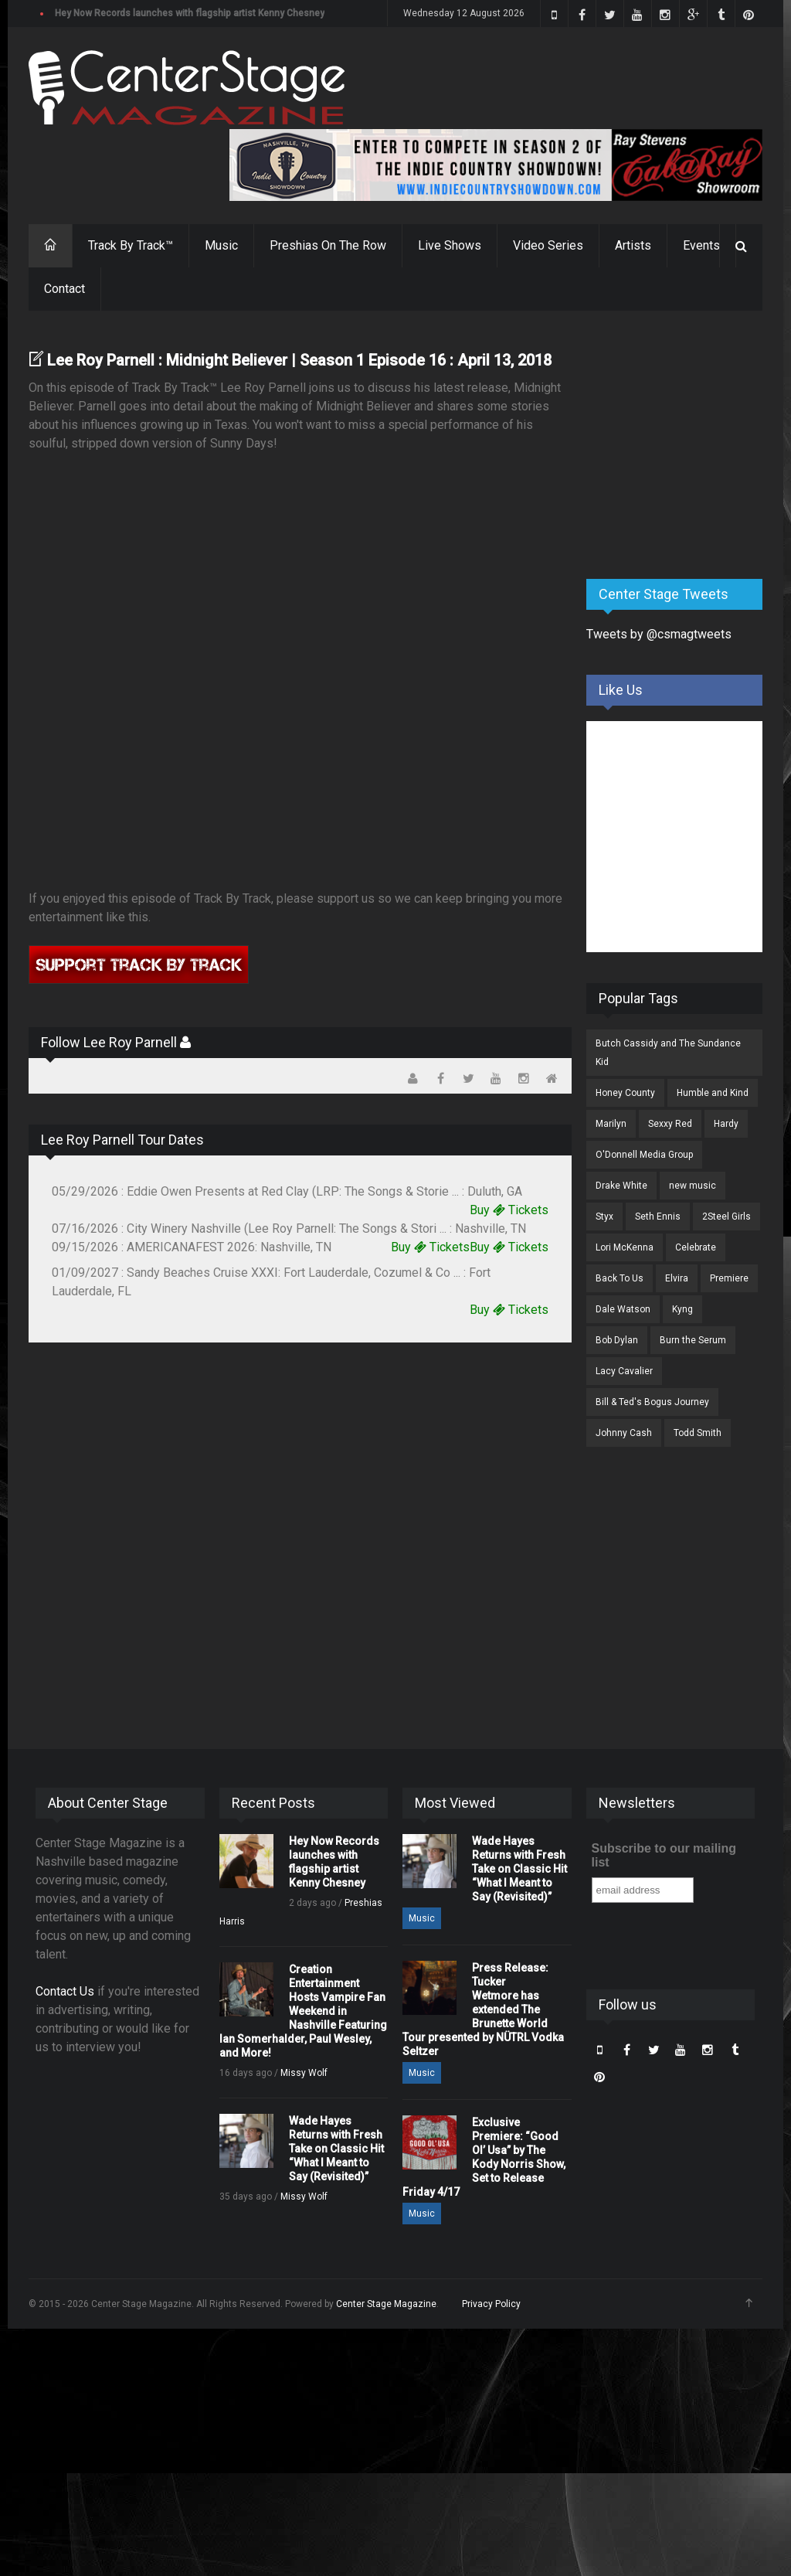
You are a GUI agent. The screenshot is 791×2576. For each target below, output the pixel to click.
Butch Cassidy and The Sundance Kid (668, 1052)
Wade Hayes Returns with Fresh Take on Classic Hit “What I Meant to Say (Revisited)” (336, 2149)
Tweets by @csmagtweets (659, 634)
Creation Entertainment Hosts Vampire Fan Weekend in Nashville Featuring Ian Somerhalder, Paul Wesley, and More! (303, 2011)
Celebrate (695, 1247)
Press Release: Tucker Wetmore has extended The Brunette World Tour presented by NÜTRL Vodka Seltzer (483, 2009)
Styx (604, 1216)
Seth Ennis (658, 1216)
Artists (633, 245)
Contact (64, 288)
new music (692, 1185)
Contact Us (65, 1991)
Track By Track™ (130, 245)
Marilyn (611, 1123)
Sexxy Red (670, 1123)
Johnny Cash (624, 1433)
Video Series (548, 245)
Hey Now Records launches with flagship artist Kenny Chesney (189, 13)
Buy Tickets (509, 1210)
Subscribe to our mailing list (664, 1855)
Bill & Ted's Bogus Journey (652, 1402)
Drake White (621, 1185)
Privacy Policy (491, 2304)
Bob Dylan (617, 1340)
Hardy (726, 1123)
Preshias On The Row (328, 245)
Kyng (682, 1309)
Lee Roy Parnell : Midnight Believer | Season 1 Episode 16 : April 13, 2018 (299, 360)
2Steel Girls (726, 1216)
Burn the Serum (693, 1340)
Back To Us (619, 1278)
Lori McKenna (625, 1247)
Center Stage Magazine (386, 2304)
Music (221, 245)
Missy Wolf (304, 2072)
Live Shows (449, 245)
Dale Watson (623, 1309)
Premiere (729, 1278)
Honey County (625, 1092)
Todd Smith (697, 1433)
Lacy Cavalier (624, 1371)
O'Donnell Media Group (644, 1154)
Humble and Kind (713, 1092)
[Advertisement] (688, 446)
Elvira (676, 1278)
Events (701, 245)
